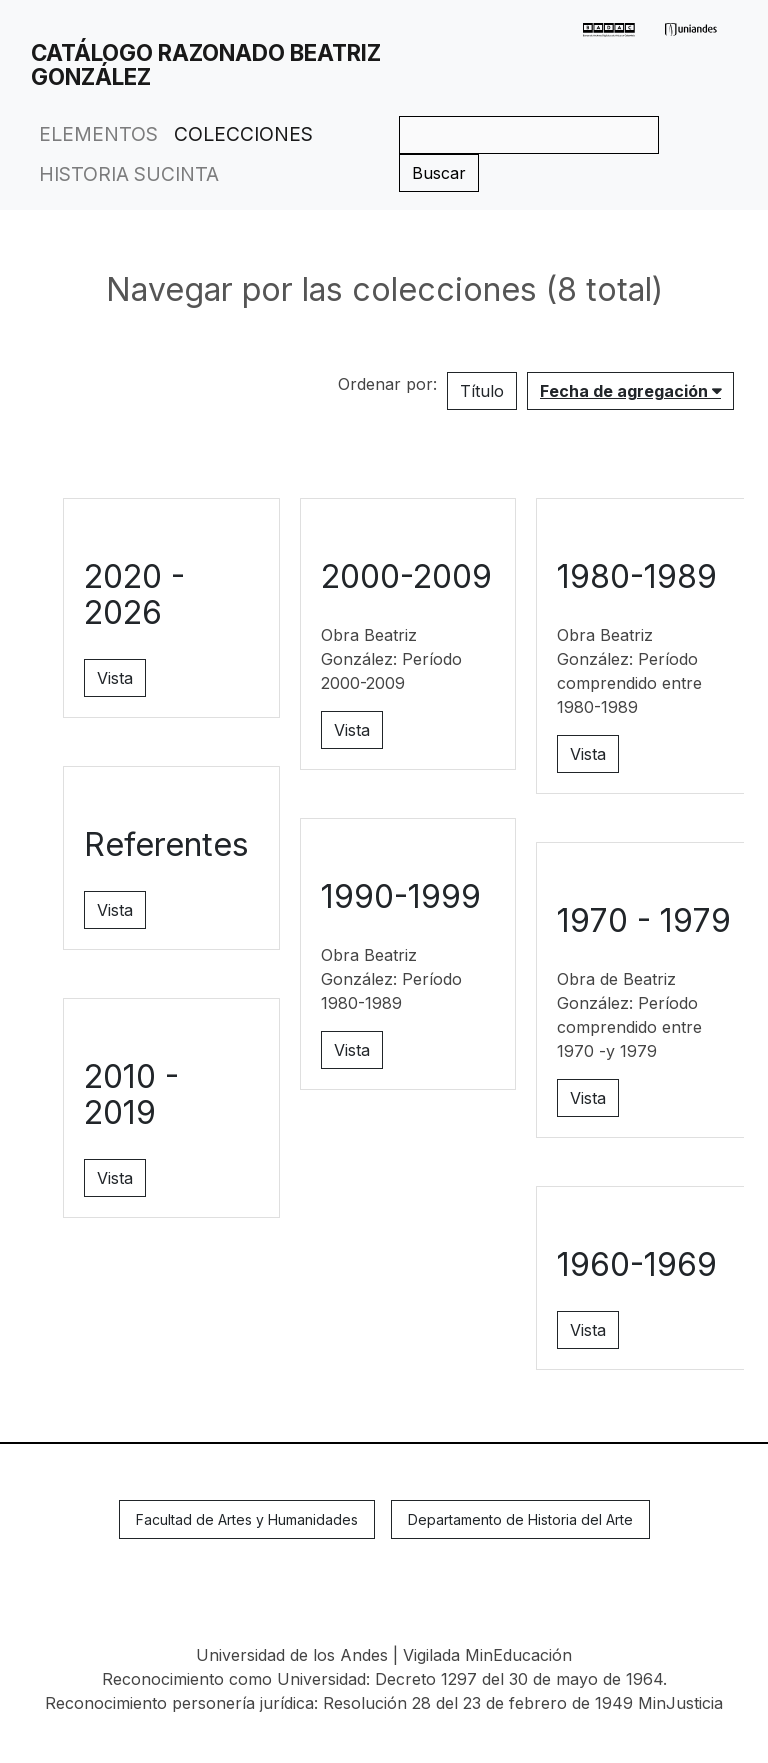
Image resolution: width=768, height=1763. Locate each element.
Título (482, 391)
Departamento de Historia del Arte (520, 1519)
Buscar (439, 173)
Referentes (166, 844)
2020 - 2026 (134, 594)
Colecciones (243, 134)
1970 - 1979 (644, 920)
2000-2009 (406, 576)
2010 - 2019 (131, 1094)
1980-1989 (637, 576)
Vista (115, 678)
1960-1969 (637, 1264)
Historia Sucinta (129, 174)
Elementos (98, 134)
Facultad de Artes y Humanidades (247, 1519)
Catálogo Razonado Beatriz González (206, 64)
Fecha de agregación (626, 391)
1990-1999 (401, 896)
